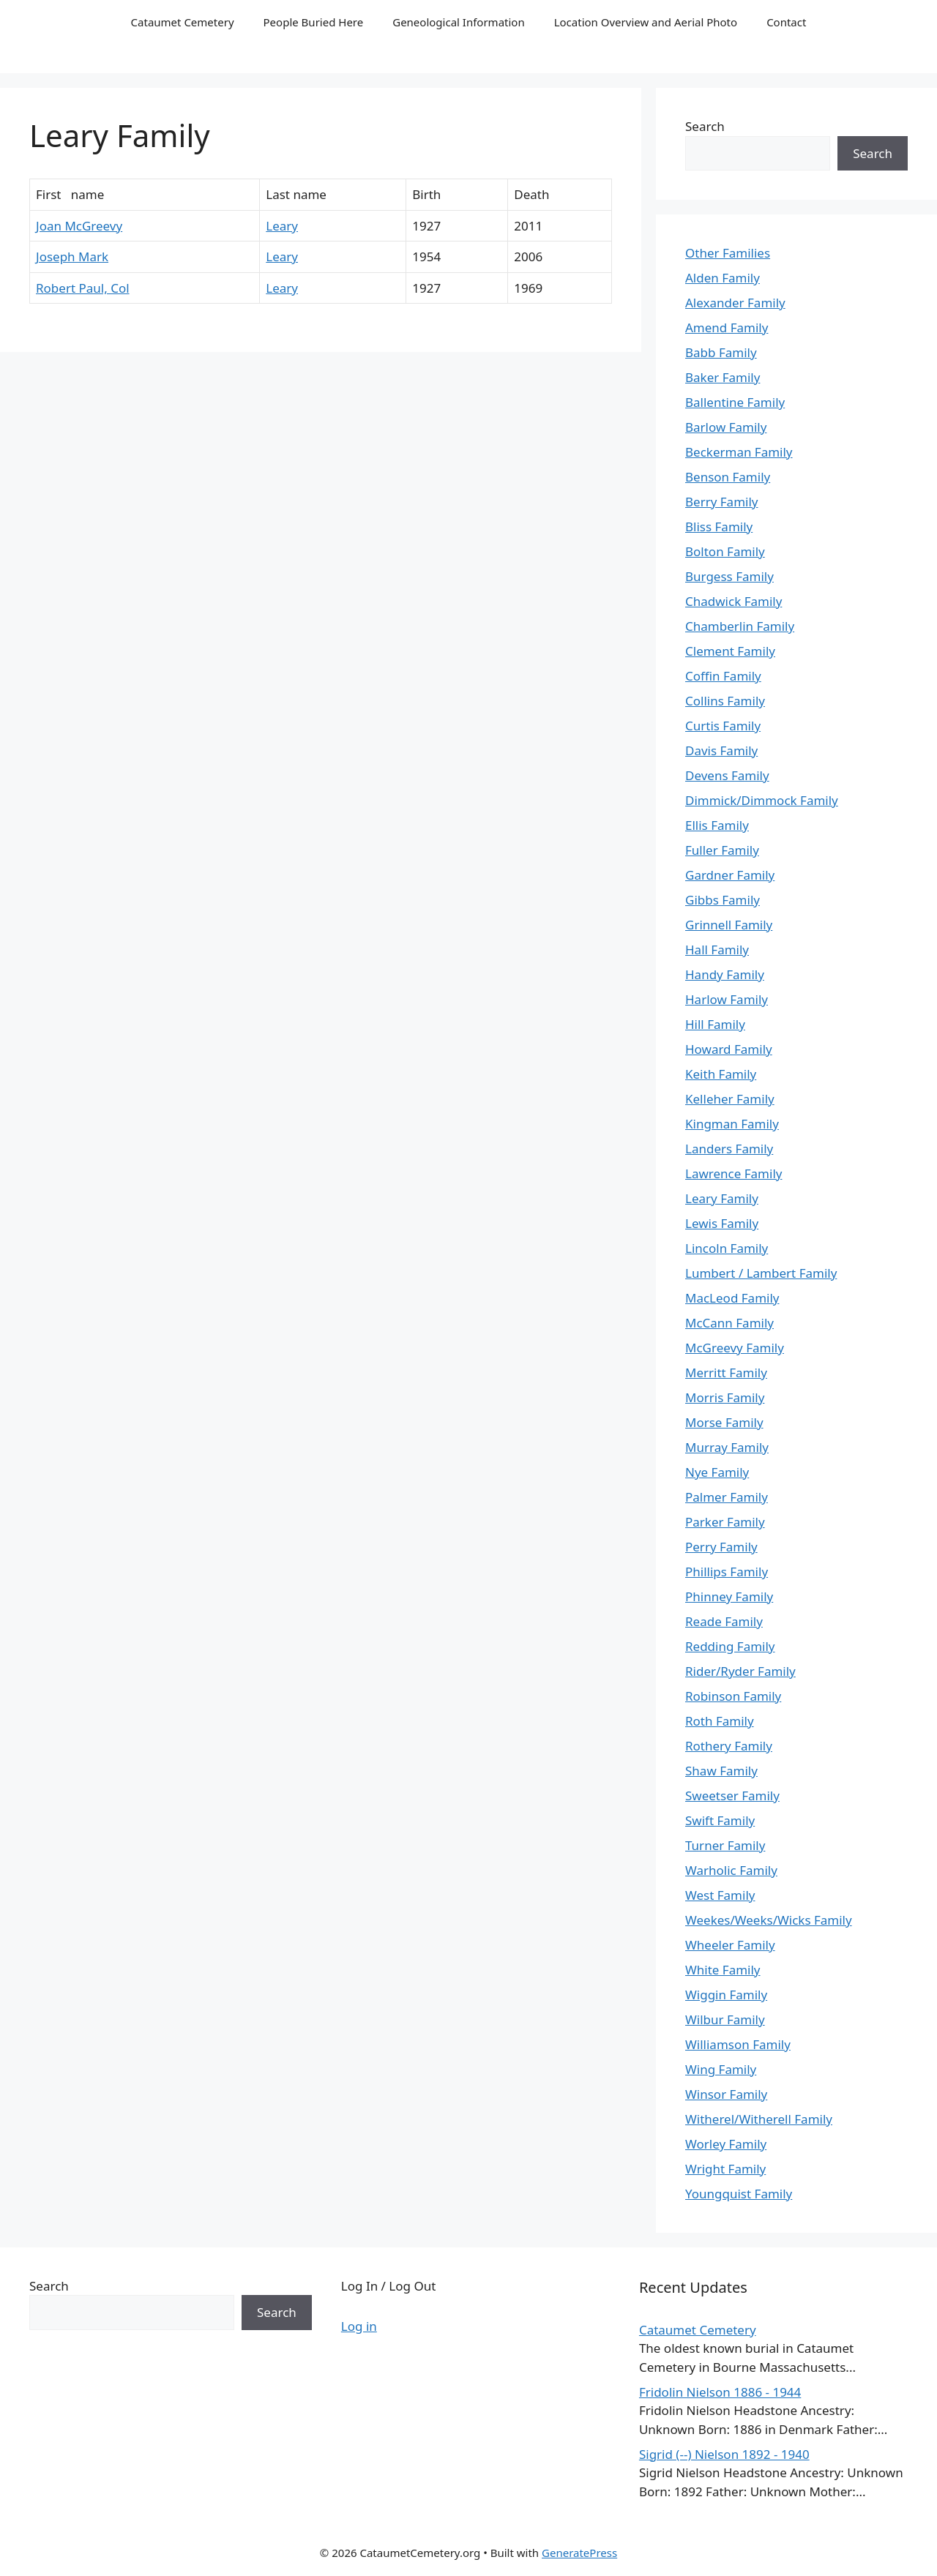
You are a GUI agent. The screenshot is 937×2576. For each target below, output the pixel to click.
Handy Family (724, 974)
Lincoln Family (726, 1248)
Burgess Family (729, 576)
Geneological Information (458, 22)
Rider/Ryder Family (740, 1671)
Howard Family (728, 1049)
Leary (282, 225)
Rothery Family (728, 1745)
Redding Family (730, 1646)
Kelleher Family (729, 1098)
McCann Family (729, 1322)
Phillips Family (726, 1571)
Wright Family (725, 2168)
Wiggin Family (726, 1994)
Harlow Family (726, 999)
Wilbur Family (725, 2019)
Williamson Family (738, 2044)
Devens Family (727, 775)
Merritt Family (726, 1372)
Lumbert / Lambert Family (761, 1273)
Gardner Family (729, 874)
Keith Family (720, 1074)
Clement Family (730, 651)
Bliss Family (719, 526)
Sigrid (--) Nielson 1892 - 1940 (724, 2454)
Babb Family (721, 352)
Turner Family (725, 1845)
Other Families (727, 252)
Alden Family (722, 277)
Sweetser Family (732, 1795)
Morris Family (724, 1397)
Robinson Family (733, 1696)
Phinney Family (729, 1596)
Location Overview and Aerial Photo (645, 22)
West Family (720, 1895)
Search (705, 126)
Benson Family (727, 476)
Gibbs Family (722, 899)
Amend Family (726, 327)
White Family (723, 1969)
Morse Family (724, 1422)
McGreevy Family (734, 1347)
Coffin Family (723, 675)
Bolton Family (725, 551)
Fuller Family (722, 850)
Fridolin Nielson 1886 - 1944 (720, 2392)
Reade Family (724, 1621)
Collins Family (725, 700)
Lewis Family (721, 1223)
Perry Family (721, 1546)
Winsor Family (726, 2094)
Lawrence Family (733, 1173)
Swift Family (720, 1820)
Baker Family (722, 377)
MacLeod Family (732, 1297)
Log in (359, 2326)
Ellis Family (717, 825)
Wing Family (720, 2069)
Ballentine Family (735, 402)
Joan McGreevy (79, 225)
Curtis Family (723, 725)
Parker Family (725, 1521)
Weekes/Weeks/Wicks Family (768, 1920)
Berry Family (721, 501)
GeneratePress (579, 2552)
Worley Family (725, 2143)
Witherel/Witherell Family (758, 2119)
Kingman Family (732, 1123)
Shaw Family (721, 1770)
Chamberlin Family (739, 626)
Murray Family (727, 1447)
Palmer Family (726, 1497)
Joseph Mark (72, 256)
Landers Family (729, 1148)
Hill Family (715, 1024)
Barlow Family (725, 427)
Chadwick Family (733, 601)
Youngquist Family (738, 2193)
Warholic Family (731, 1870)
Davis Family (721, 750)
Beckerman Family (739, 451)
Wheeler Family (730, 1944)
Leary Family (721, 1198)
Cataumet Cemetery (182, 22)
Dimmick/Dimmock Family (761, 800)
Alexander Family (735, 302)
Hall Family (717, 949)
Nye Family (717, 1472)
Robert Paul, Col (83, 288)
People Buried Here (314, 22)
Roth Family (719, 1720)
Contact (786, 22)
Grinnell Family (728, 924)
